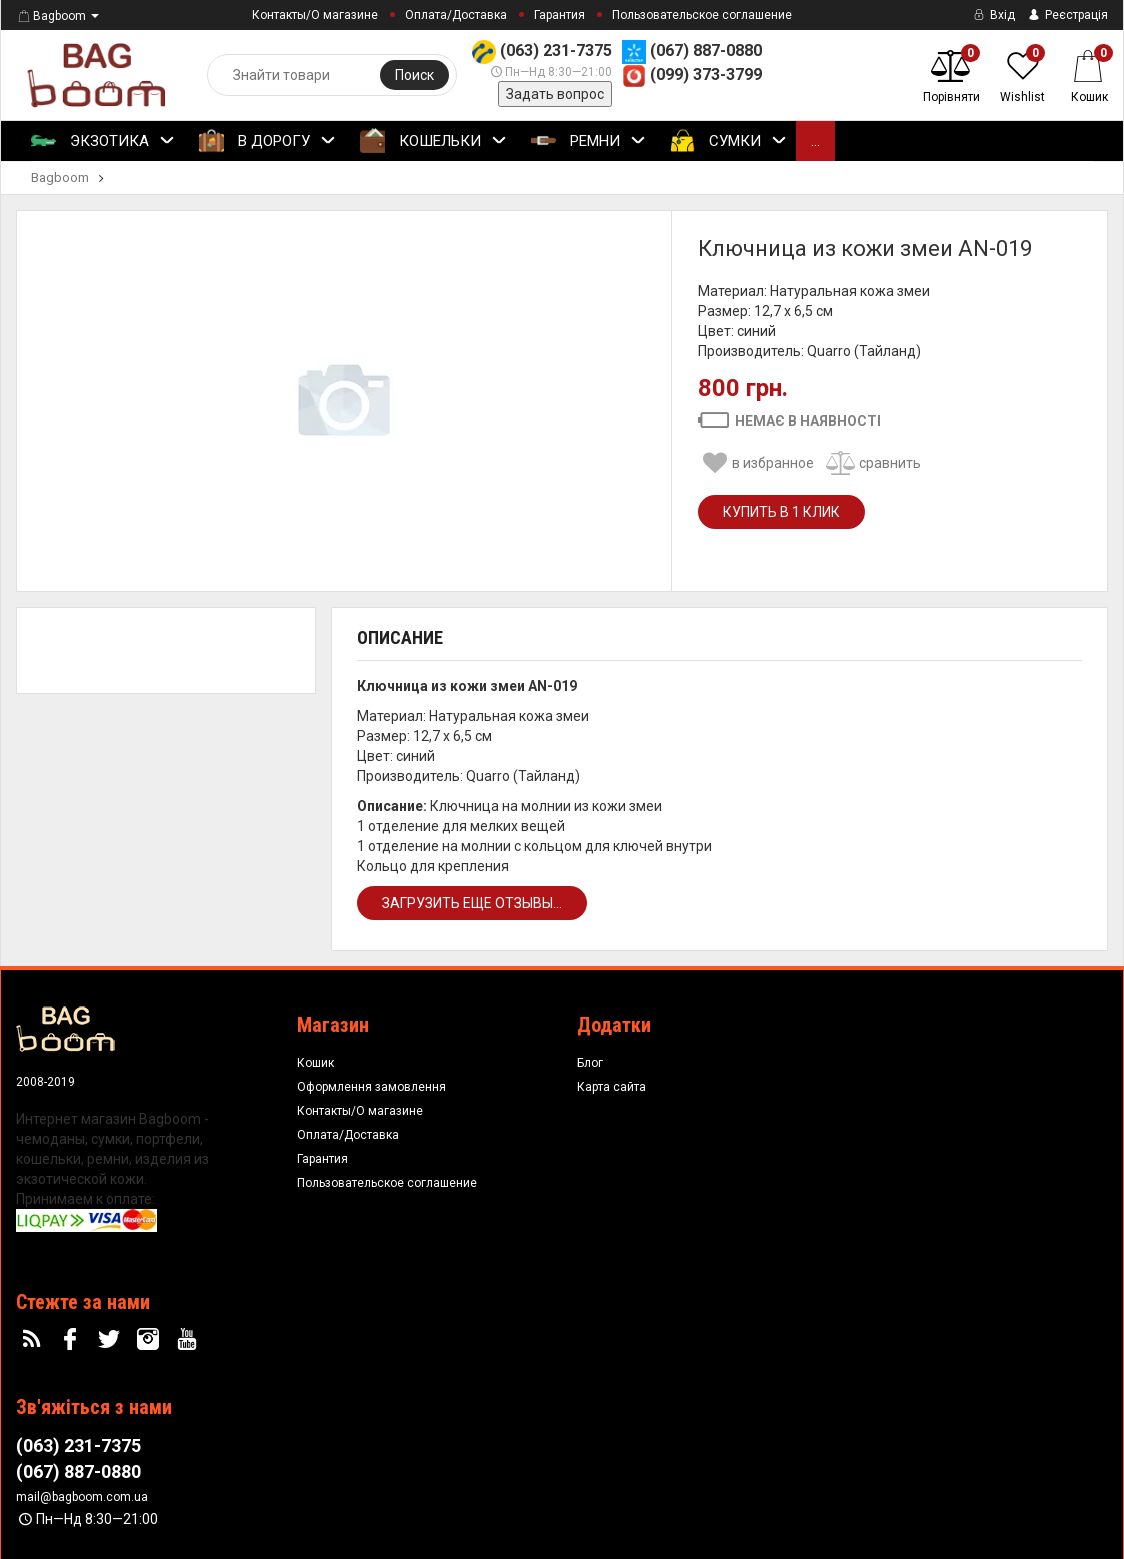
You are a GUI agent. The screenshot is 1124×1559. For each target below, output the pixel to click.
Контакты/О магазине (315, 15)
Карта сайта (611, 1087)
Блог (590, 1063)
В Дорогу (267, 142)
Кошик (315, 1063)
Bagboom (51, 16)
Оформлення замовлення (371, 1087)
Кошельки (433, 142)
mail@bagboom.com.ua (82, 1497)
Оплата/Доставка (456, 15)
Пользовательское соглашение (702, 15)
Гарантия (559, 15)
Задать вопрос (555, 94)
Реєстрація (1066, 15)
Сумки (728, 142)
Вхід (992, 15)
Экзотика (103, 142)
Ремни (588, 142)
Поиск (414, 75)
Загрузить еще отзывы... (472, 903)
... (815, 141)
